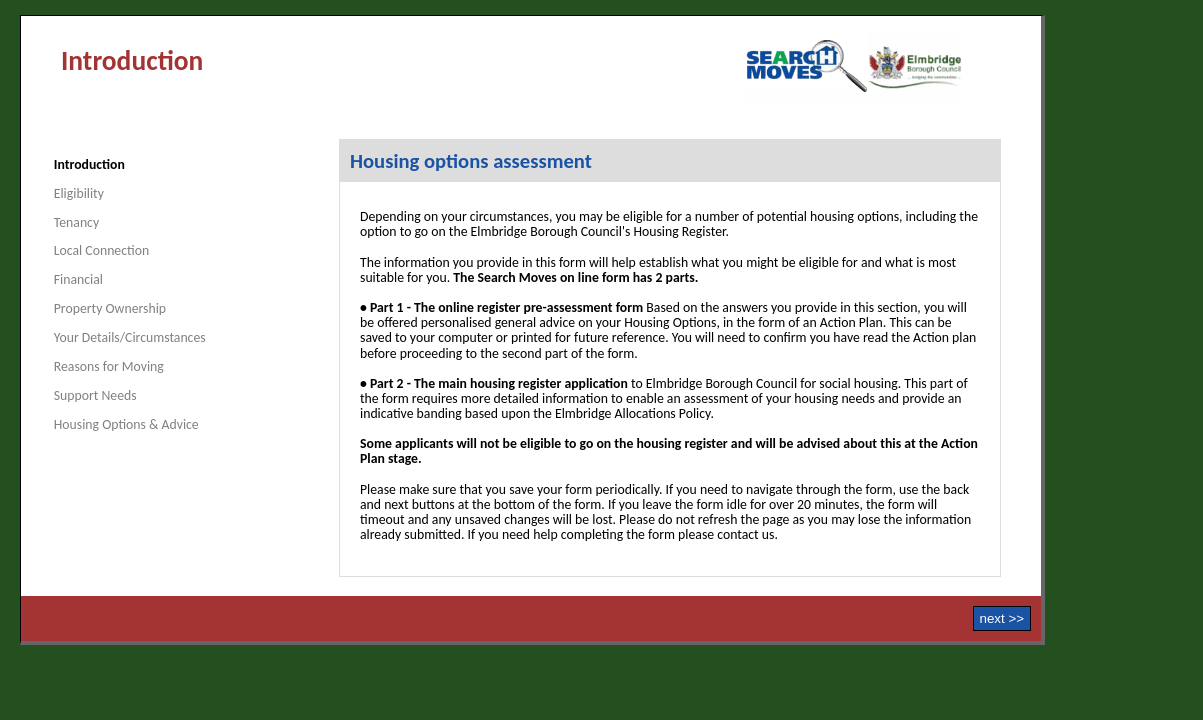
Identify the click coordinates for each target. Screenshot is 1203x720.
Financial (78, 279)
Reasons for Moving (109, 366)
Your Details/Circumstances (130, 337)
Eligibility (79, 193)
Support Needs (95, 395)
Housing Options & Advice (126, 424)
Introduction (89, 164)
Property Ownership (110, 308)
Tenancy (76, 222)
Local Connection (101, 250)
